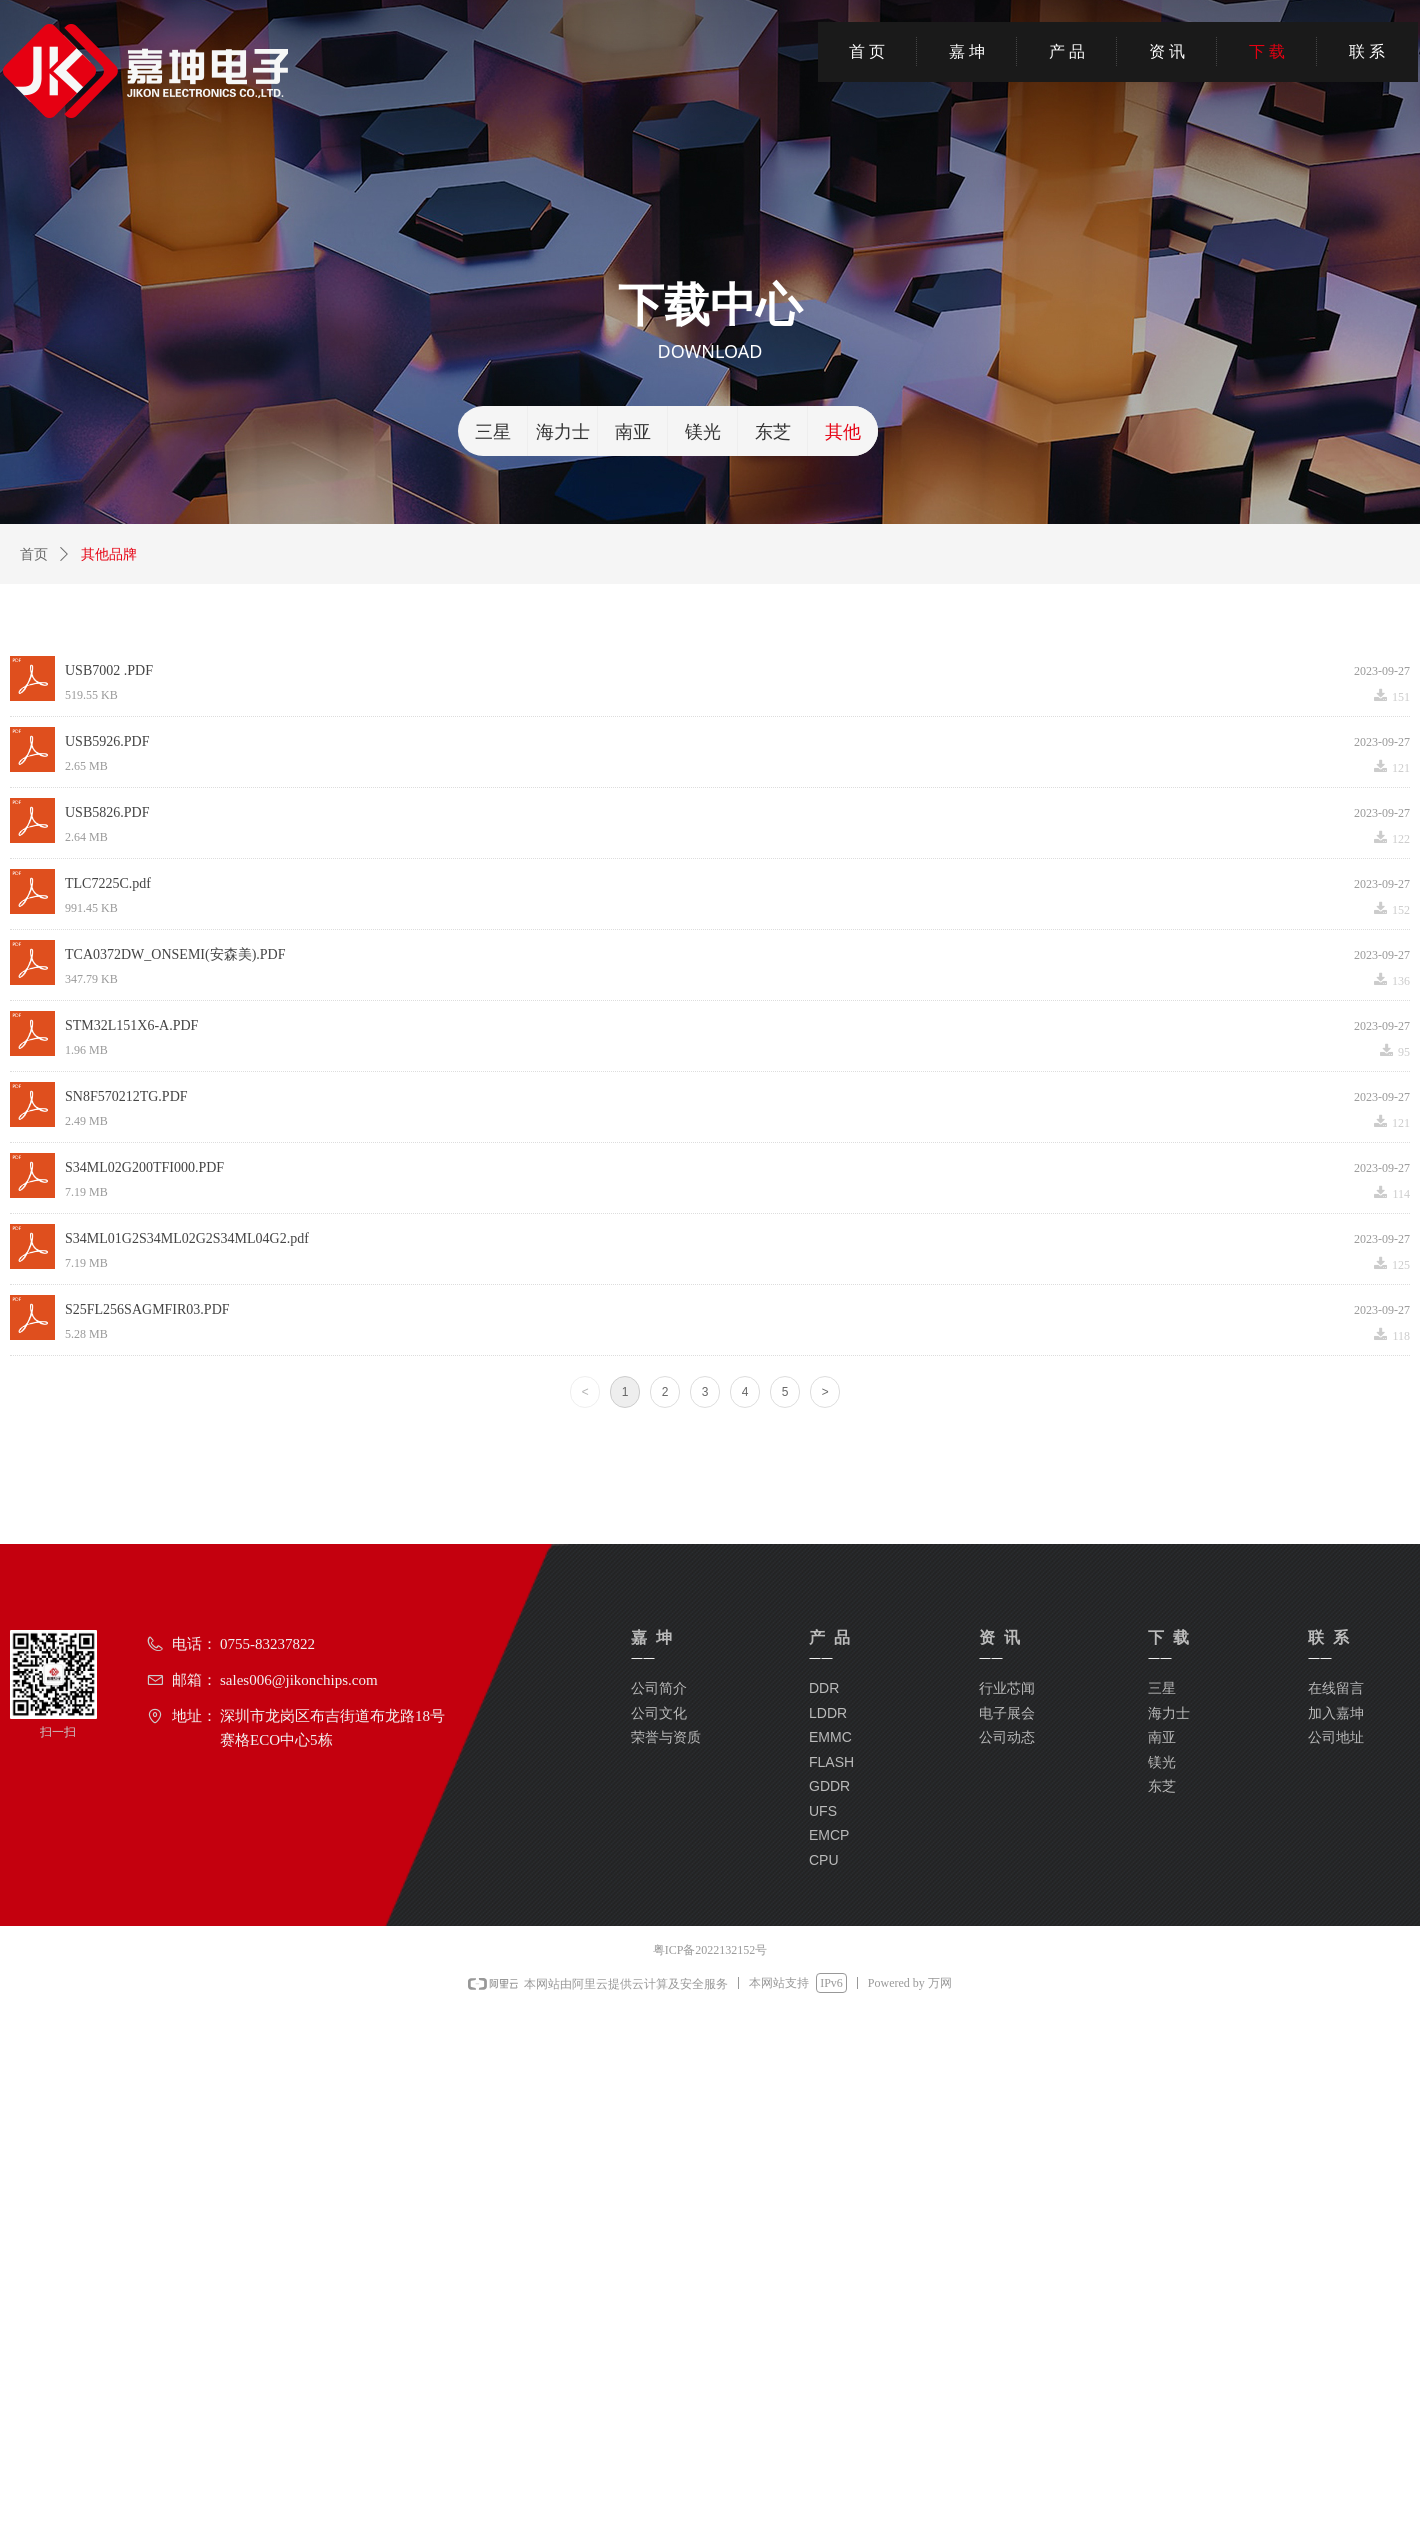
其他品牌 (109, 554)
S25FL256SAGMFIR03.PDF (147, 1309)
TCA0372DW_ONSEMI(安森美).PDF (175, 954)
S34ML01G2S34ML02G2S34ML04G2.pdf (187, 1238)
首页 (34, 554)
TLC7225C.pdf (108, 883)
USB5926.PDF (107, 741)
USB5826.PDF (107, 812)
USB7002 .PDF (109, 670)
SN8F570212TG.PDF (126, 1096)
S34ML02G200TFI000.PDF (144, 1167)
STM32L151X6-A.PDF (131, 1025)
